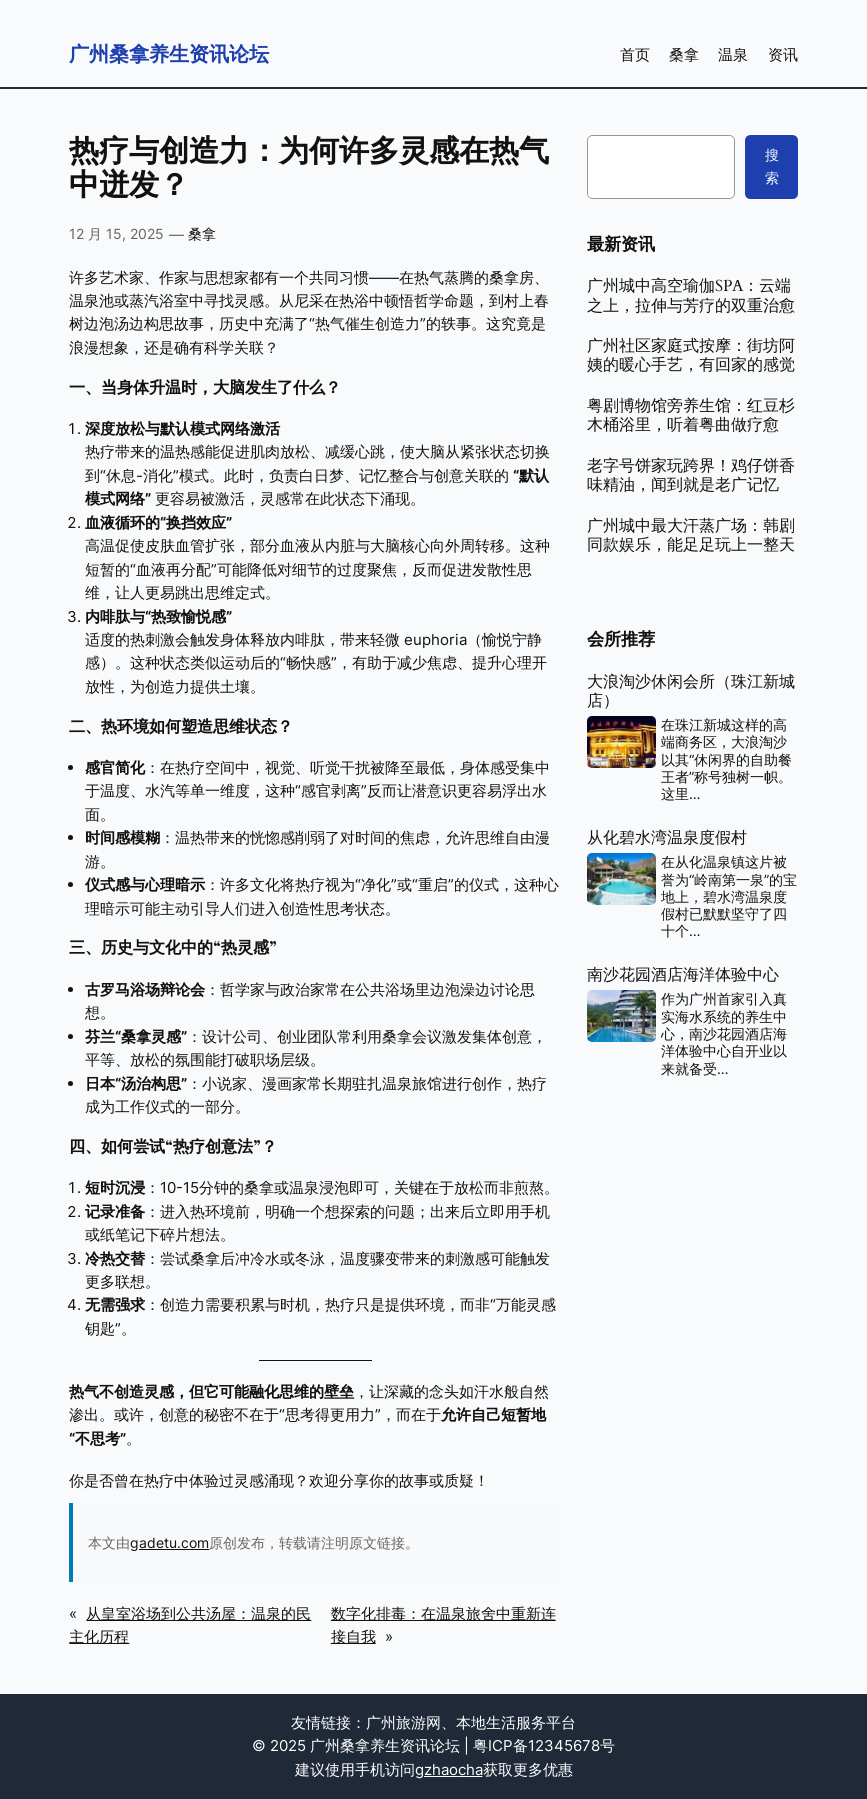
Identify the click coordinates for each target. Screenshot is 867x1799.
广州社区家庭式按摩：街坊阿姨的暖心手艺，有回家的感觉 (691, 356)
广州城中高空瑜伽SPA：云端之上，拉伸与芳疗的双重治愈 (691, 296)
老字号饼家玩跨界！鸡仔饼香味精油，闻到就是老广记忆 (691, 476)
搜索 (772, 165)
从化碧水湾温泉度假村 (667, 838)
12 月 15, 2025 (116, 233)
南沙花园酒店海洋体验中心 (683, 975)
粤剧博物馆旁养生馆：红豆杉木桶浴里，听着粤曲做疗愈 (691, 416)
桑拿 (202, 233)
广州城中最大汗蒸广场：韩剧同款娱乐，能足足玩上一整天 (691, 536)
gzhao (436, 1769)
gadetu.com (169, 1542)
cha (470, 1769)
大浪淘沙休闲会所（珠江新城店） (691, 692)
